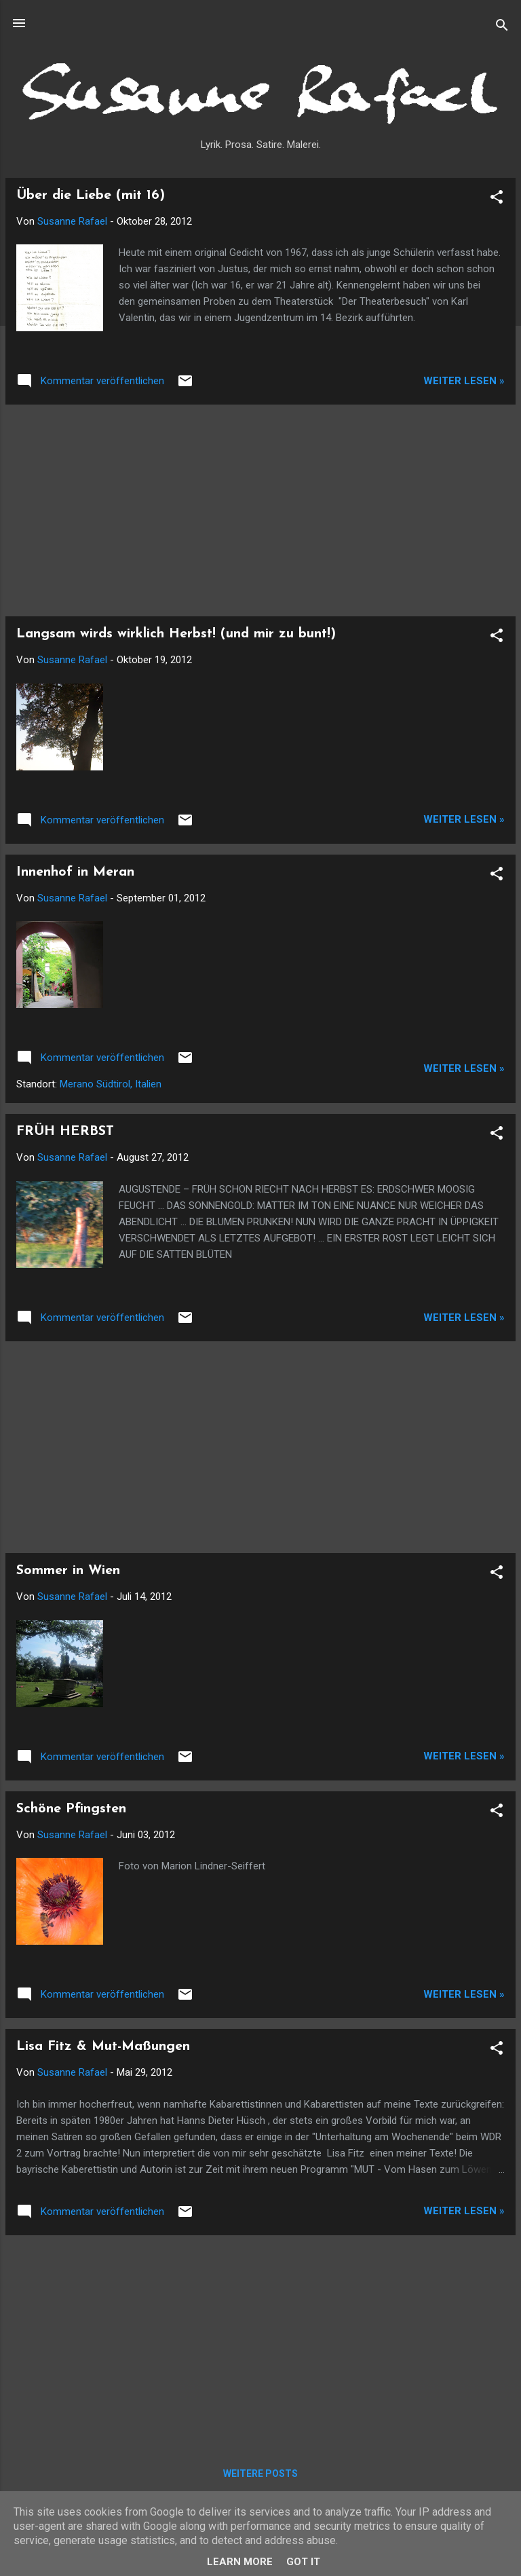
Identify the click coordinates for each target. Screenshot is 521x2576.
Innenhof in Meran (75, 872)
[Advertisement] (260, 510)
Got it (303, 2562)
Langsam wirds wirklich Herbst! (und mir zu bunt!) (176, 634)
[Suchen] (502, 27)
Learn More (240, 2562)
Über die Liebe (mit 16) (90, 195)
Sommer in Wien (68, 1571)
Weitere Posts (260, 2473)
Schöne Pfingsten (71, 1809)
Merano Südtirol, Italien (110, 1084)
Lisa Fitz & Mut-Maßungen (103, 2046)
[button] (496, 199)
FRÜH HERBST (65, 1131)
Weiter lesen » (464, 381)
